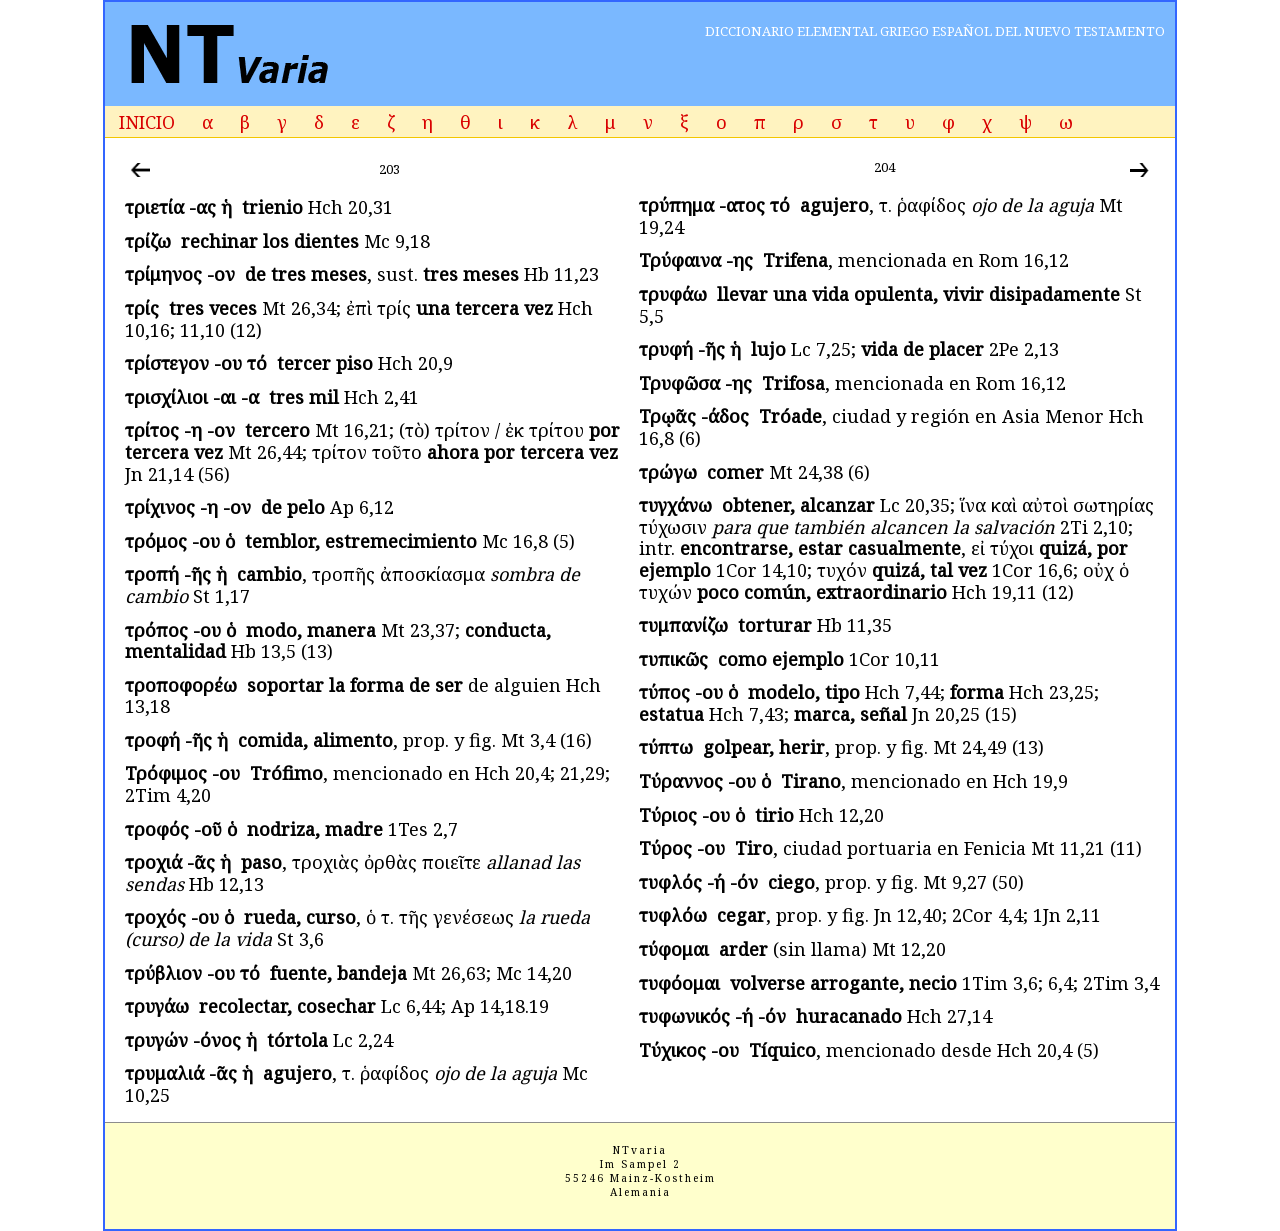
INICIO (147, 122)
